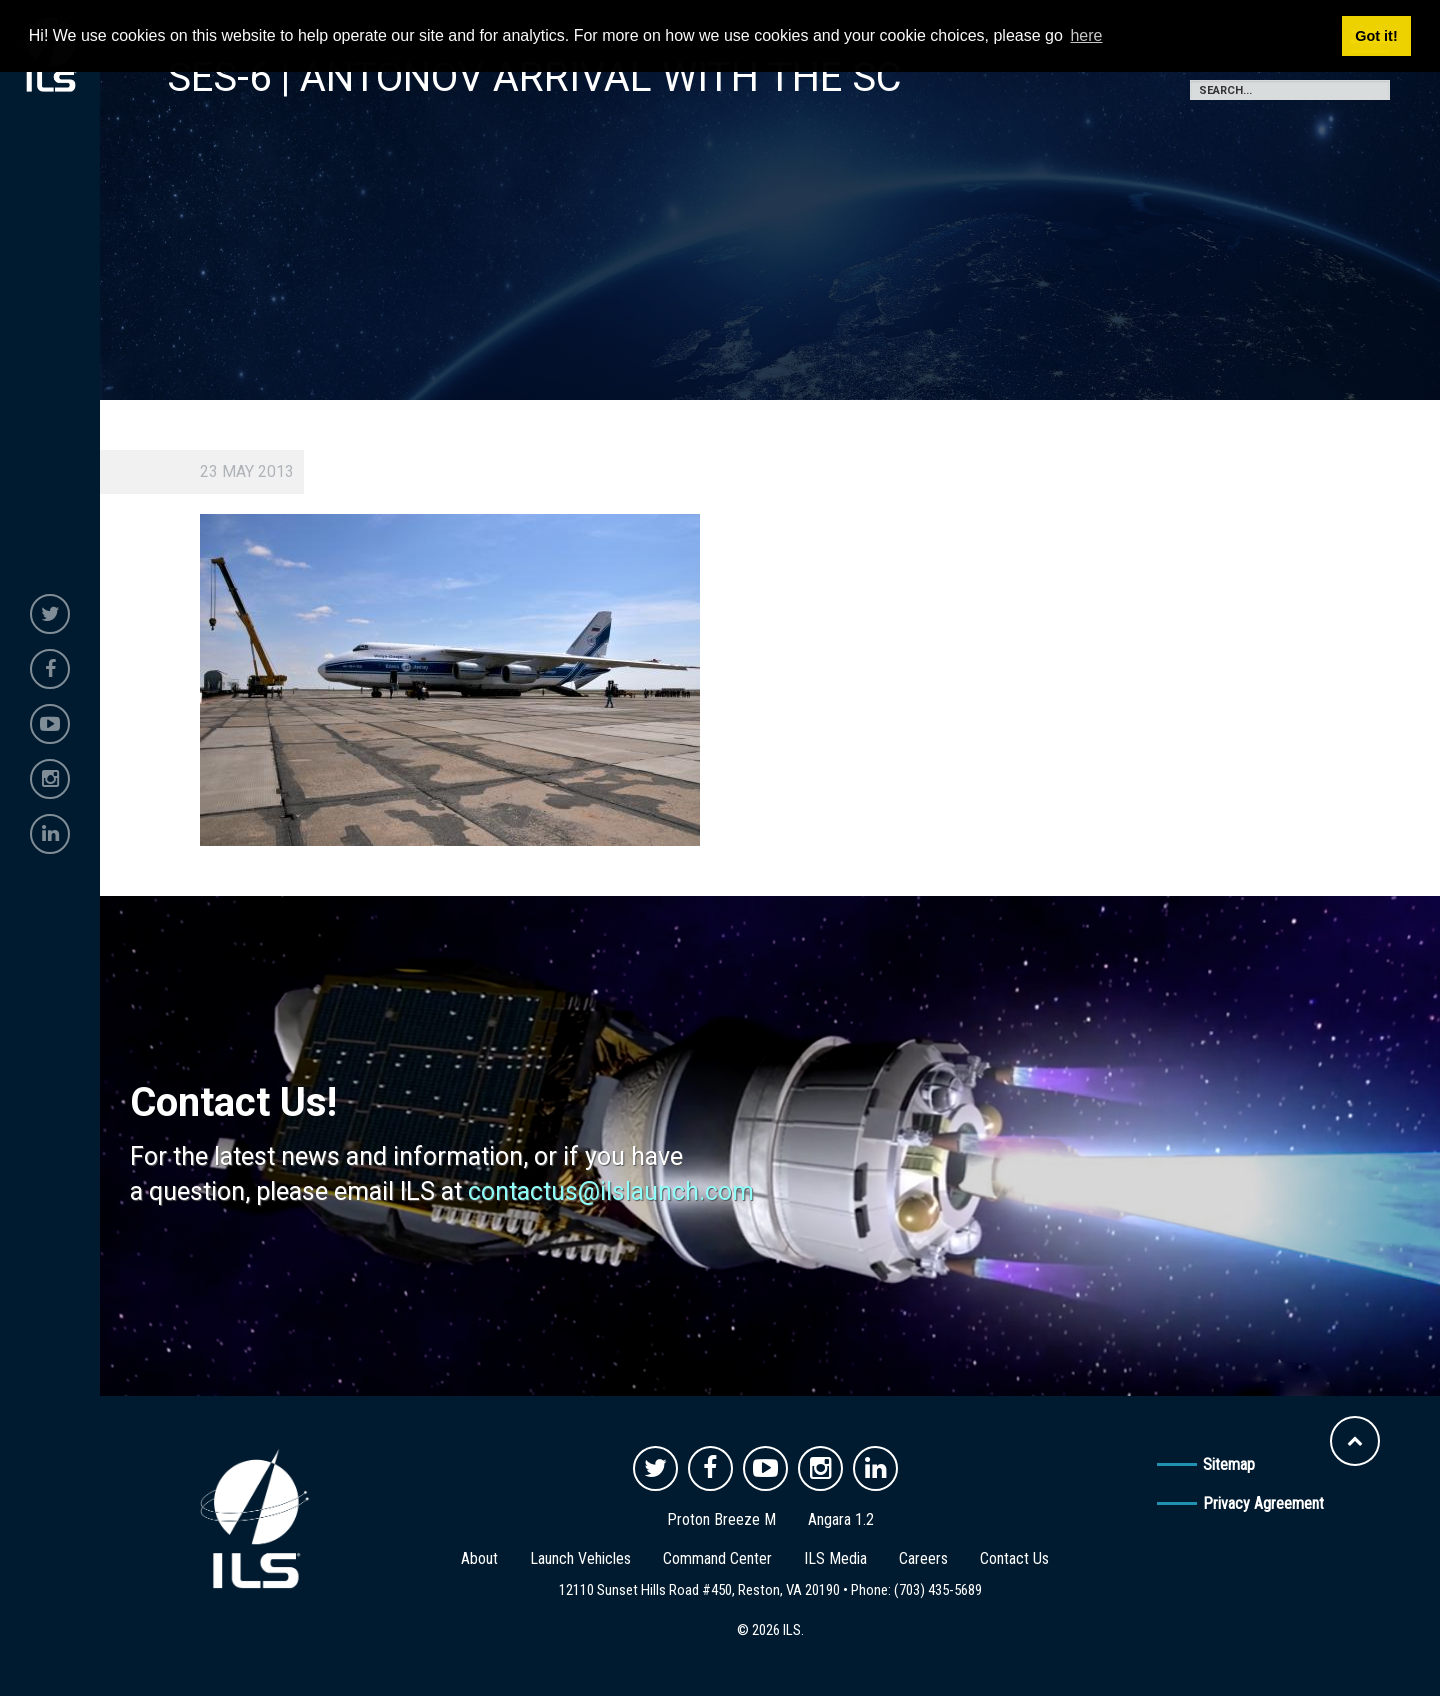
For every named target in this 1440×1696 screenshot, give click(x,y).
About (479, 1558)
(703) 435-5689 (938, 1590)
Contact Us (1014, 1558)
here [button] (1086, 35)
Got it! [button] (1376, 36)
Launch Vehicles (580, 1558)
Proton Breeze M (721, 1519)
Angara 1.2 (841, 1519)
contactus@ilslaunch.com (611, 1191)
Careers (923, 1558)
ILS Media (835, 1558)
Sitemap (1229, 1464)
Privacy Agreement (1263, 1503)
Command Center (717, 1558)
